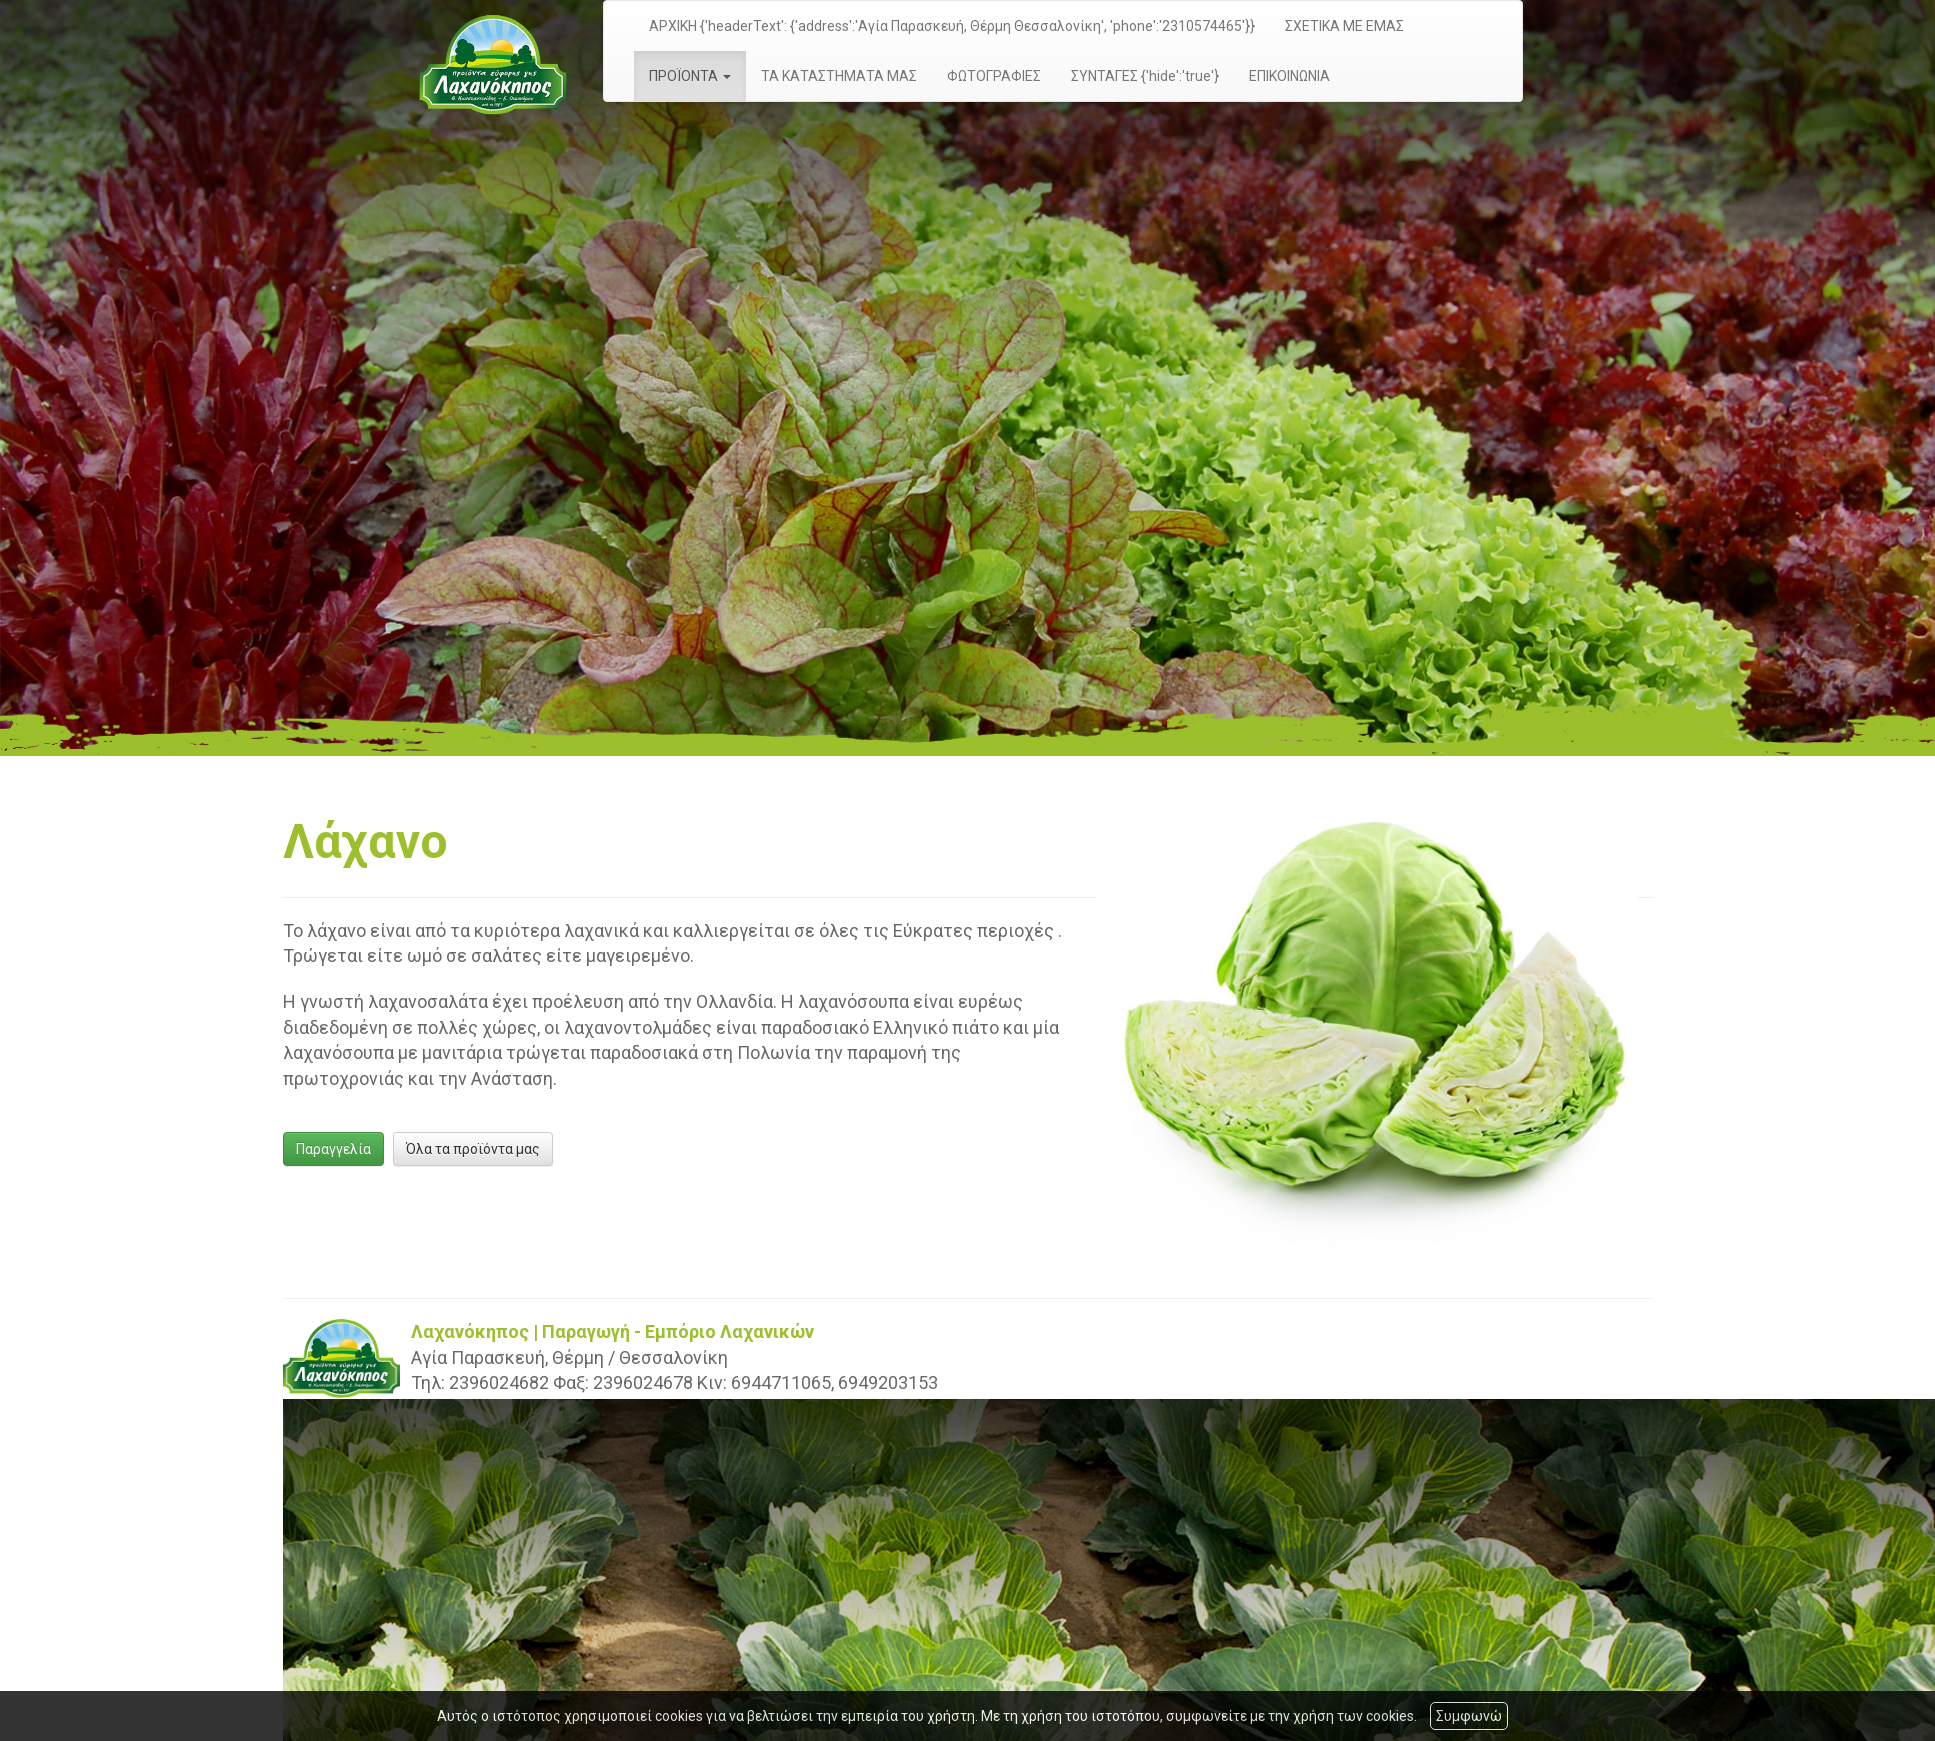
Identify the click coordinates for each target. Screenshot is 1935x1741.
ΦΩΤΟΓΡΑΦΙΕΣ (994, 76)
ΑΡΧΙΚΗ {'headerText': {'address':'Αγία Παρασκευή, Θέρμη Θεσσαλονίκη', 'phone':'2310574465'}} (952, 26)
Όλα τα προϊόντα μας (473, 1149)
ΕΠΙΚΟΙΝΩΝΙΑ (1289, 76)
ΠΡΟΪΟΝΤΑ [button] (690, 76)
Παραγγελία (333, 1149)
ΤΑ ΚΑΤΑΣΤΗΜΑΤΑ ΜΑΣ (839, 76)
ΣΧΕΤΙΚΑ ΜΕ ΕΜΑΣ (1344, 26)
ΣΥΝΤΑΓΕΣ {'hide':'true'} (1145, 76)
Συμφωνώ (1469, 1716)
